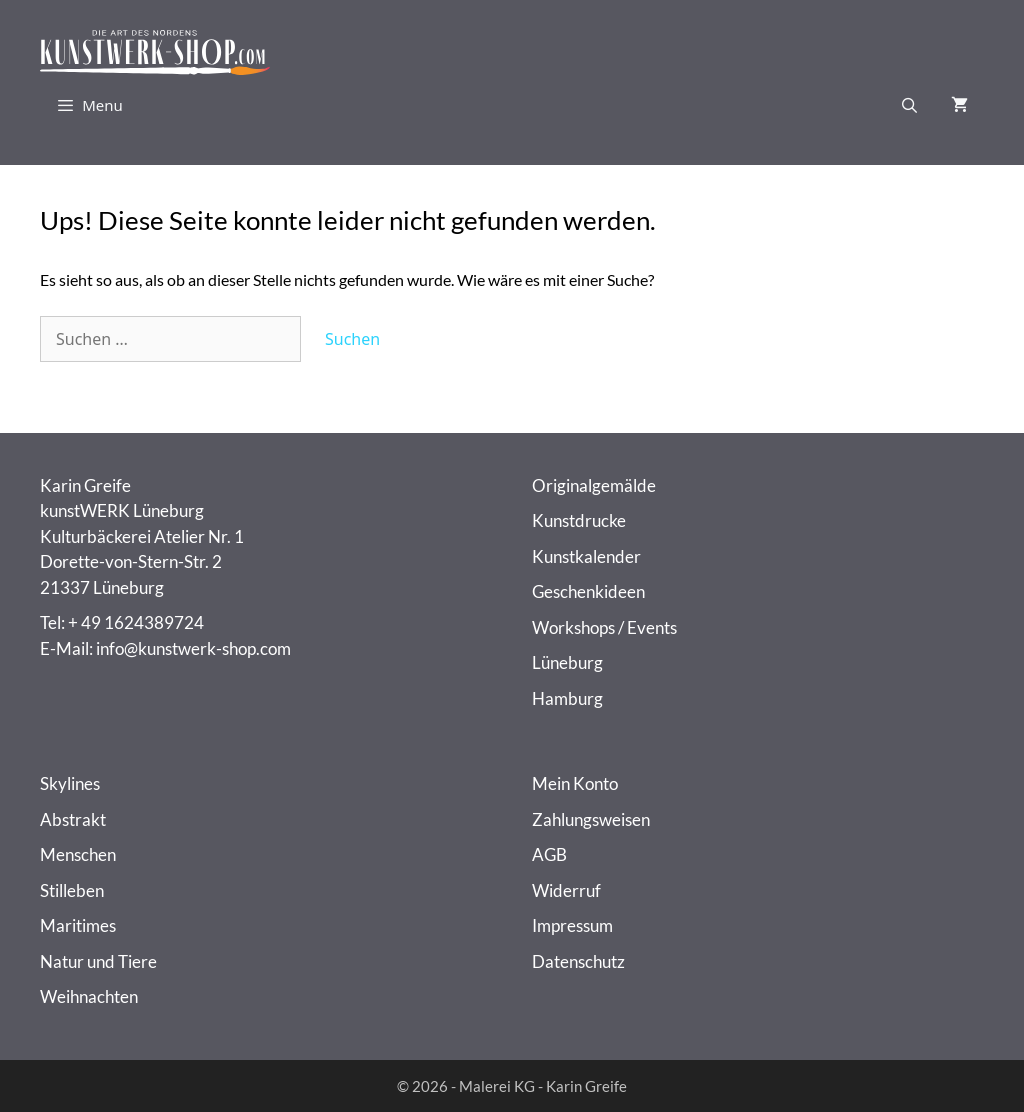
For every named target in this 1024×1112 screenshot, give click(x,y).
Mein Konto (575, 783)
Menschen (78, 854)
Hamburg (567, 698)
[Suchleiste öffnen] (909, 105)
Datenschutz (578, 961)
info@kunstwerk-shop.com (193, 648)
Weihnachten (89, 996)
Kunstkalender (586, 556)
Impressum (572, 925)
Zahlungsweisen (591, 819)
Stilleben (72, 890)
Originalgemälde (594, 485)
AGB (549, 854)
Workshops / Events (604, 627)
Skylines (70, 783)
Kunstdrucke (579, 520)
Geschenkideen (588, 591)
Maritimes (78, 925)
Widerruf (566, 890)
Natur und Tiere (98, 961)
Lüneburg (567, 662)
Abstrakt (73, 819)
